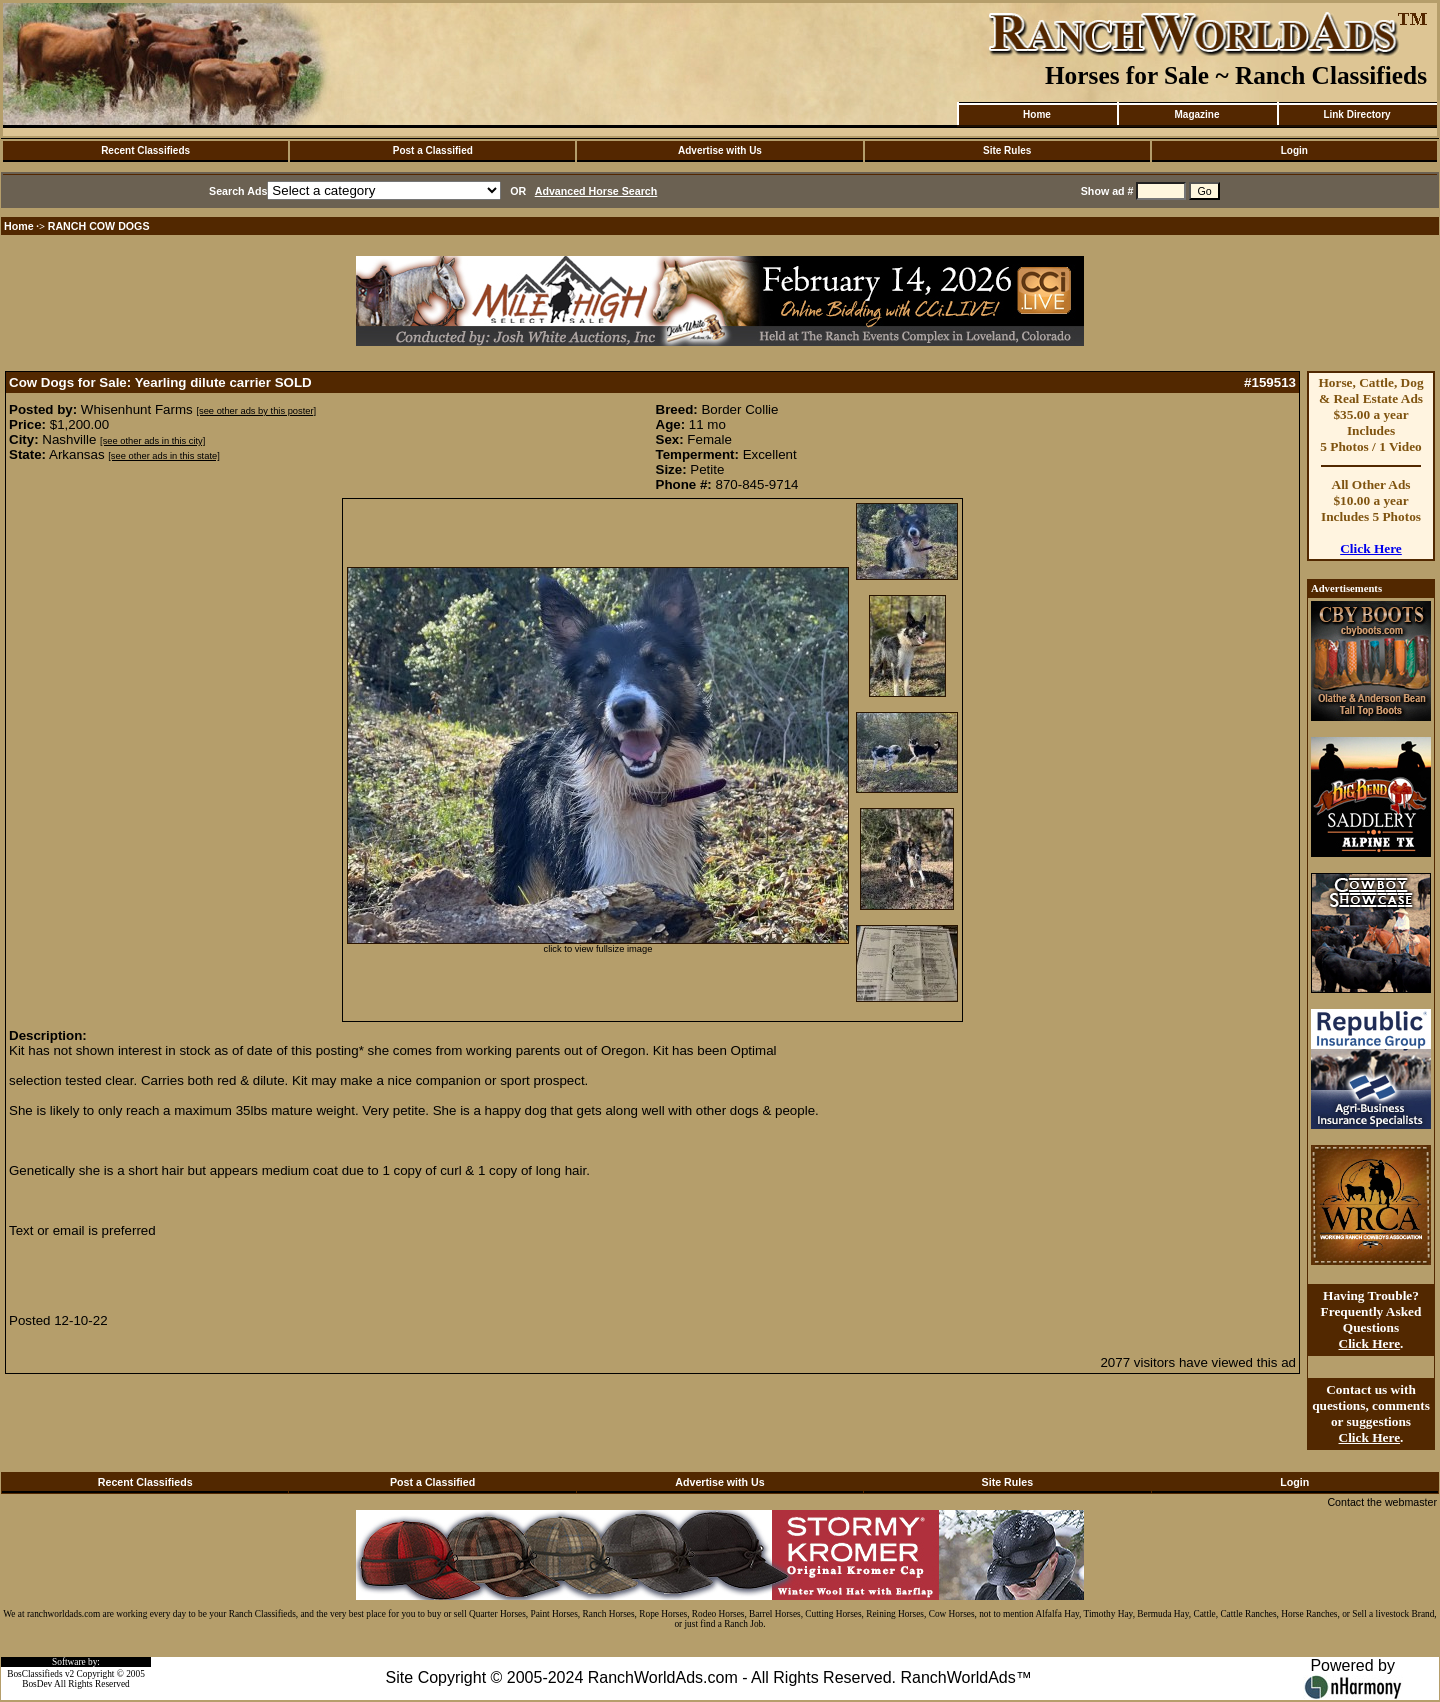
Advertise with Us (720, 150)
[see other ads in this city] (152, 441)
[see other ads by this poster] (256, 411)
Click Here (1371, 548)
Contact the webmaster (1382, 1502)
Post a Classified (433, 150)
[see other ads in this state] (163, 456)
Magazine (1196, 114)
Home (1037, 114)
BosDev (37, 1684)
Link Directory (1356, 114)
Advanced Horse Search (596, 191)
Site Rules (1007, 150)
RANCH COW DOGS (99, 226)
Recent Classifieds (145, 150)
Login (1294, 150)
